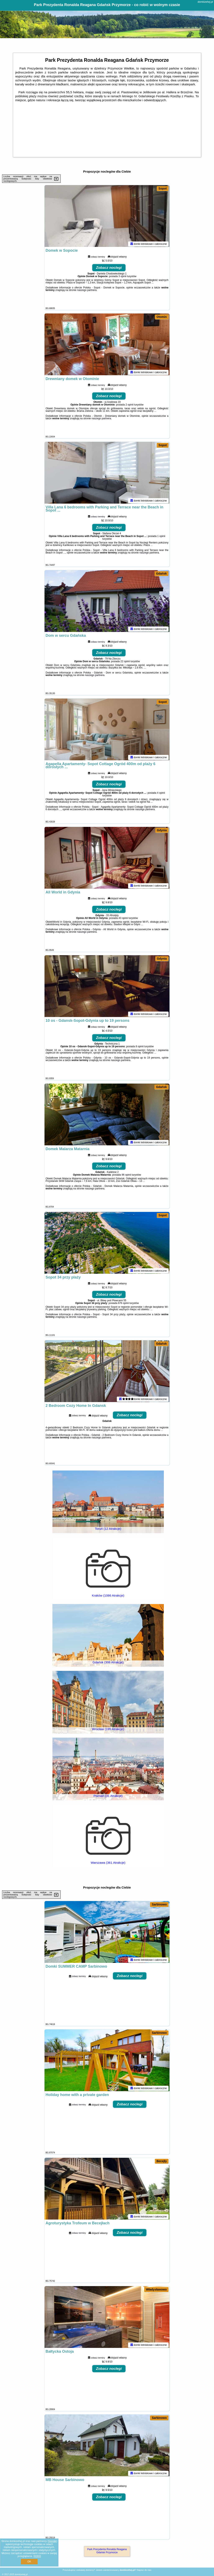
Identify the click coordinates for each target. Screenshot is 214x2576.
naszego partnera (87, 290)
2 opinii (130, 405)
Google (52, 2541)
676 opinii (123, 1304)
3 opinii (122, 277)
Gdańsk (161, 573)
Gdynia (162, 830)
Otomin (162, 316)
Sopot (162, 188)
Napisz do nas (144, 2570)
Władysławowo (156, 2289)
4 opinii (161, 793)
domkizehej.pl (205, 1)
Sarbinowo (159, 1904)
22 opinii (125, 662)
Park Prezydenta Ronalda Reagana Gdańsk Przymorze (107, 2551)
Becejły (162, 2161)
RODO (37, 2556)
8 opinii (140, 1047)
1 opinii (161, 537)
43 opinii (123, 918)
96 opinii (126, 1175)
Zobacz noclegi (109, 268)
